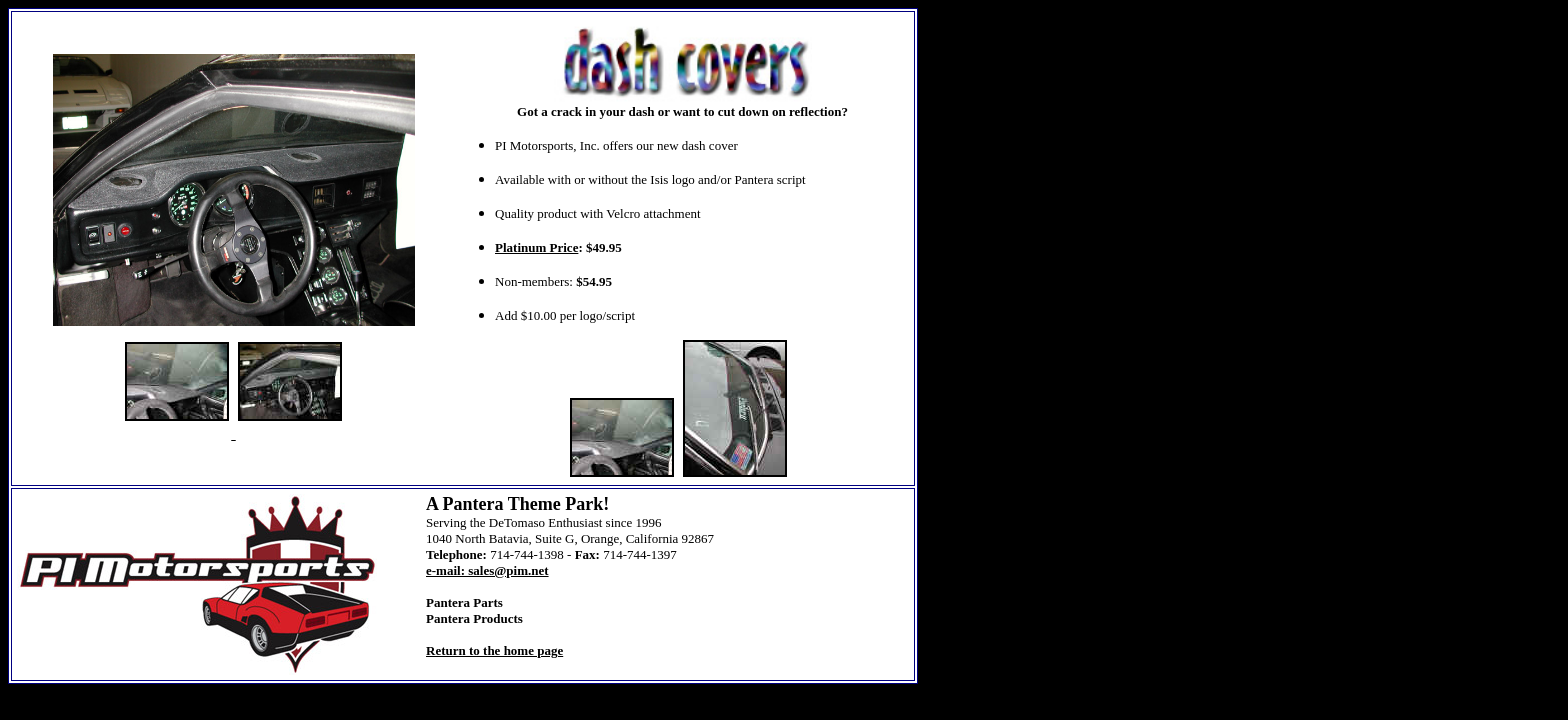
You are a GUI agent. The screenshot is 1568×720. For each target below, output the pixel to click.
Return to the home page (494, 650)
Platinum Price (536, 247)
